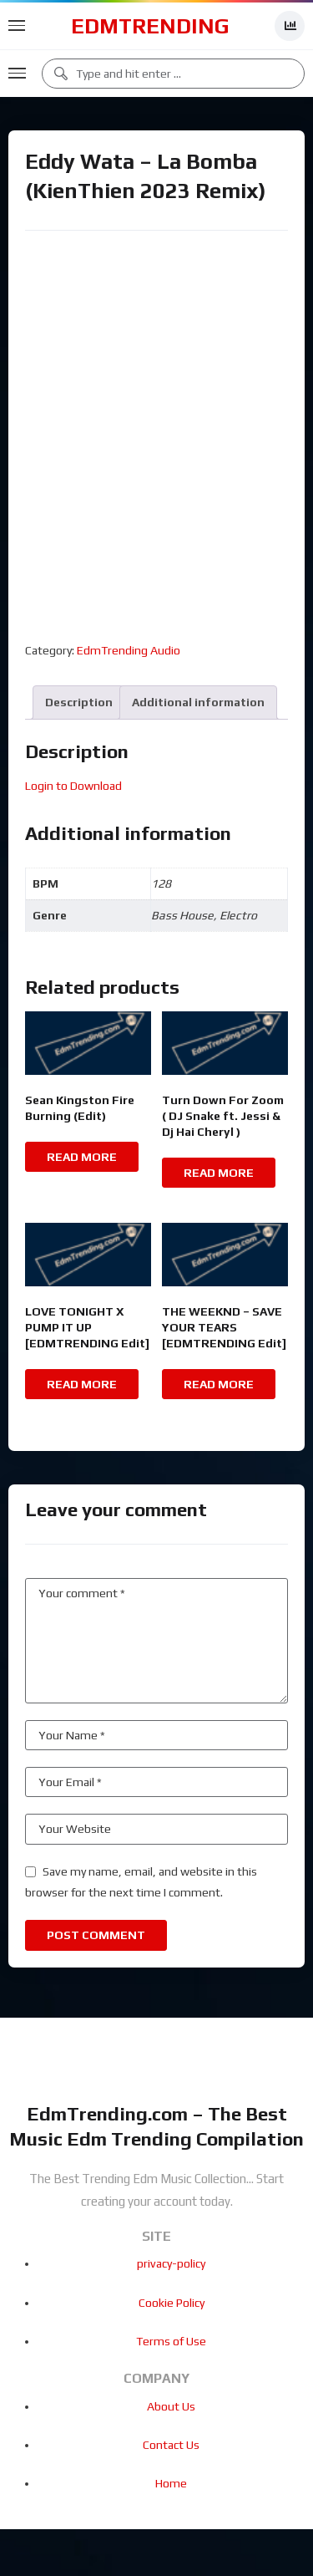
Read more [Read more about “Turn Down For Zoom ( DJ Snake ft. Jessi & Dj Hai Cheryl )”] (219, 1172)
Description (79, 702)
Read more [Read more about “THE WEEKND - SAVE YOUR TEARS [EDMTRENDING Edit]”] (219, 1384)
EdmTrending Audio (128, 650)
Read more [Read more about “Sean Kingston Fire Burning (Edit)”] (82, 1156)
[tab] (79, 702)
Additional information (198, 702)
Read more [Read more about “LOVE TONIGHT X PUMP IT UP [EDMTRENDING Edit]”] (82, 1384)
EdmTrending (150, 25)
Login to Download (73, 785)
